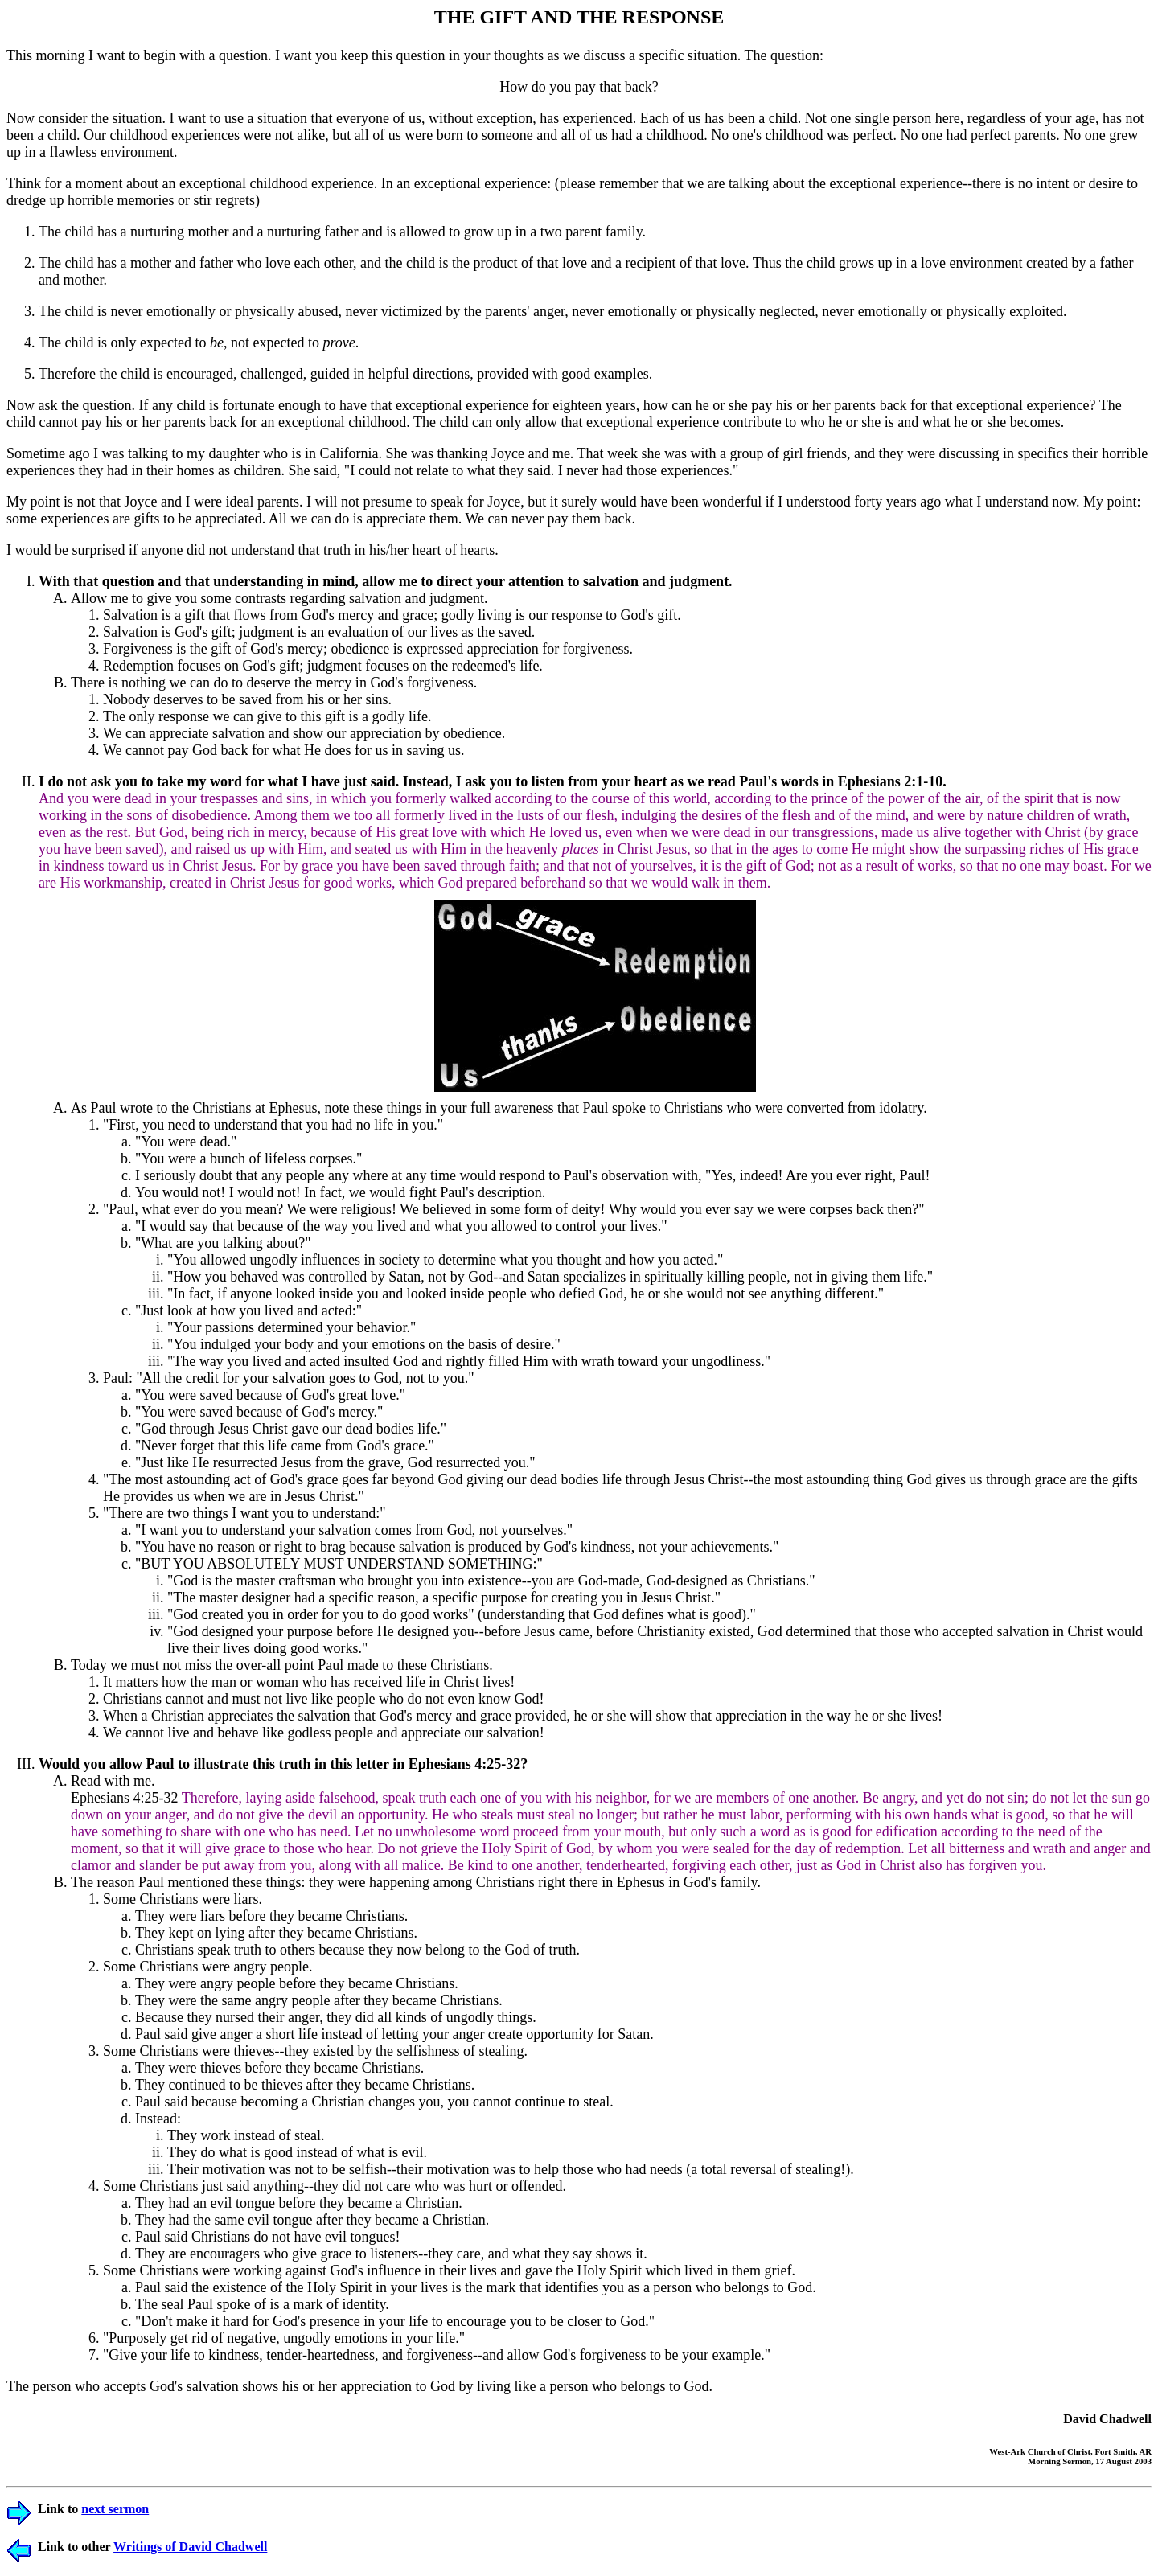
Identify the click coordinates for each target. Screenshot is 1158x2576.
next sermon (115, 2509)
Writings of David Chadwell (190, 2546)
